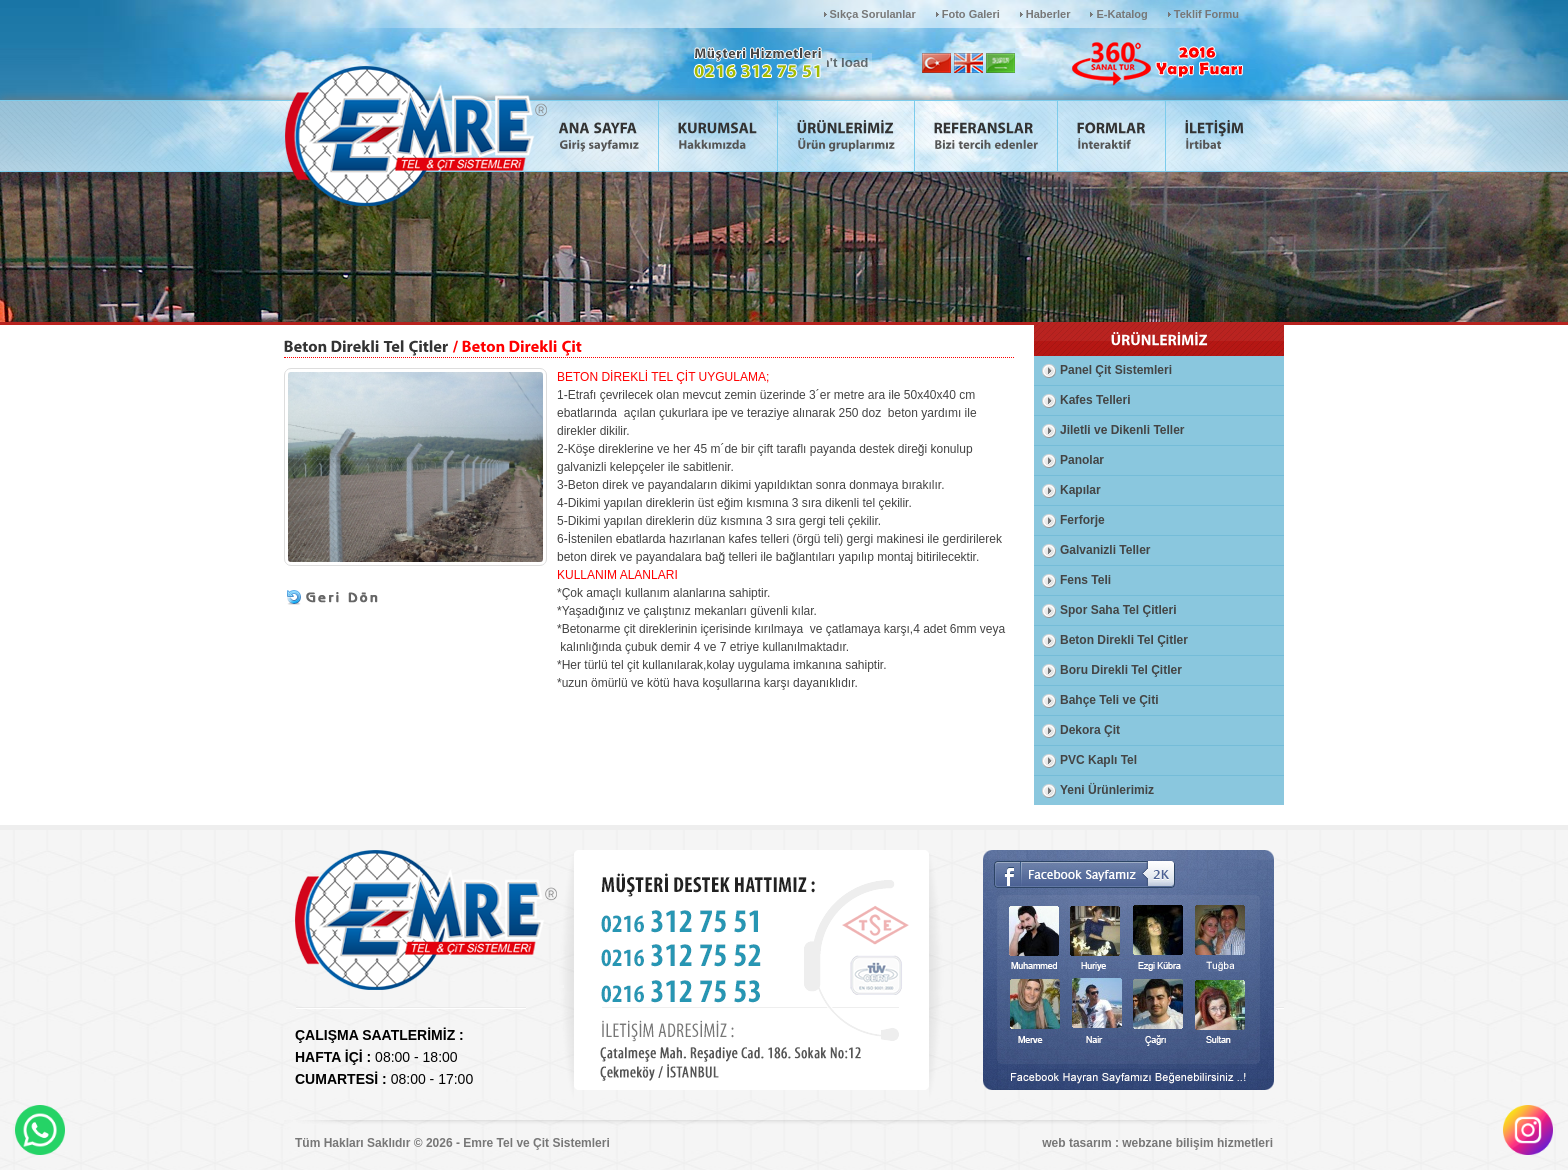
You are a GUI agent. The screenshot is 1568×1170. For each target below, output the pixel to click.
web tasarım (1076, 1143)
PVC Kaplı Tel (1098, 760)
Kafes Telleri (1095, 400)
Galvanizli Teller (1105, 550)
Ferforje (1082, 520)
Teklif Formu (1206, 14)
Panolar (1082, 460)
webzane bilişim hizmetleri (1197, 1143)
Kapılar (1080, 490)
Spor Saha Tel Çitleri (1118, 610)
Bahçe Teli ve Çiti (1109, 700)
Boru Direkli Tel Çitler (1121, 670)
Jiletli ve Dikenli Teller (1122, 430)
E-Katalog (1121, 14)
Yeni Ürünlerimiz (1107, 790)
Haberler (1048, 14)
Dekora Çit (1090, 730)
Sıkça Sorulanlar (873, 14)
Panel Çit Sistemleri (1116, 370)
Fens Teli (1085, 580)
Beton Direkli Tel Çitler (1124, 640)
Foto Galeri (971, 14)
